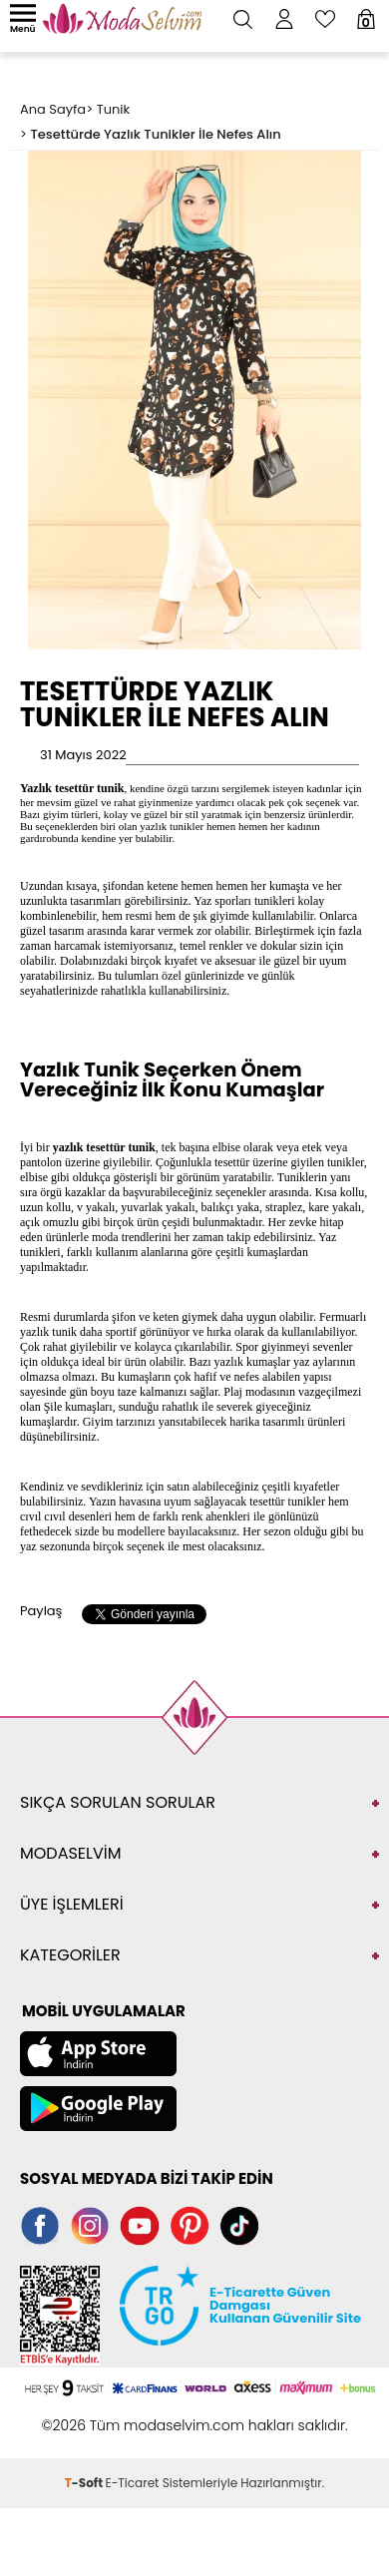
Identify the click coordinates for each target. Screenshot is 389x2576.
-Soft (85, 2482)
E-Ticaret (133, 2482)
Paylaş (41, 1610)
